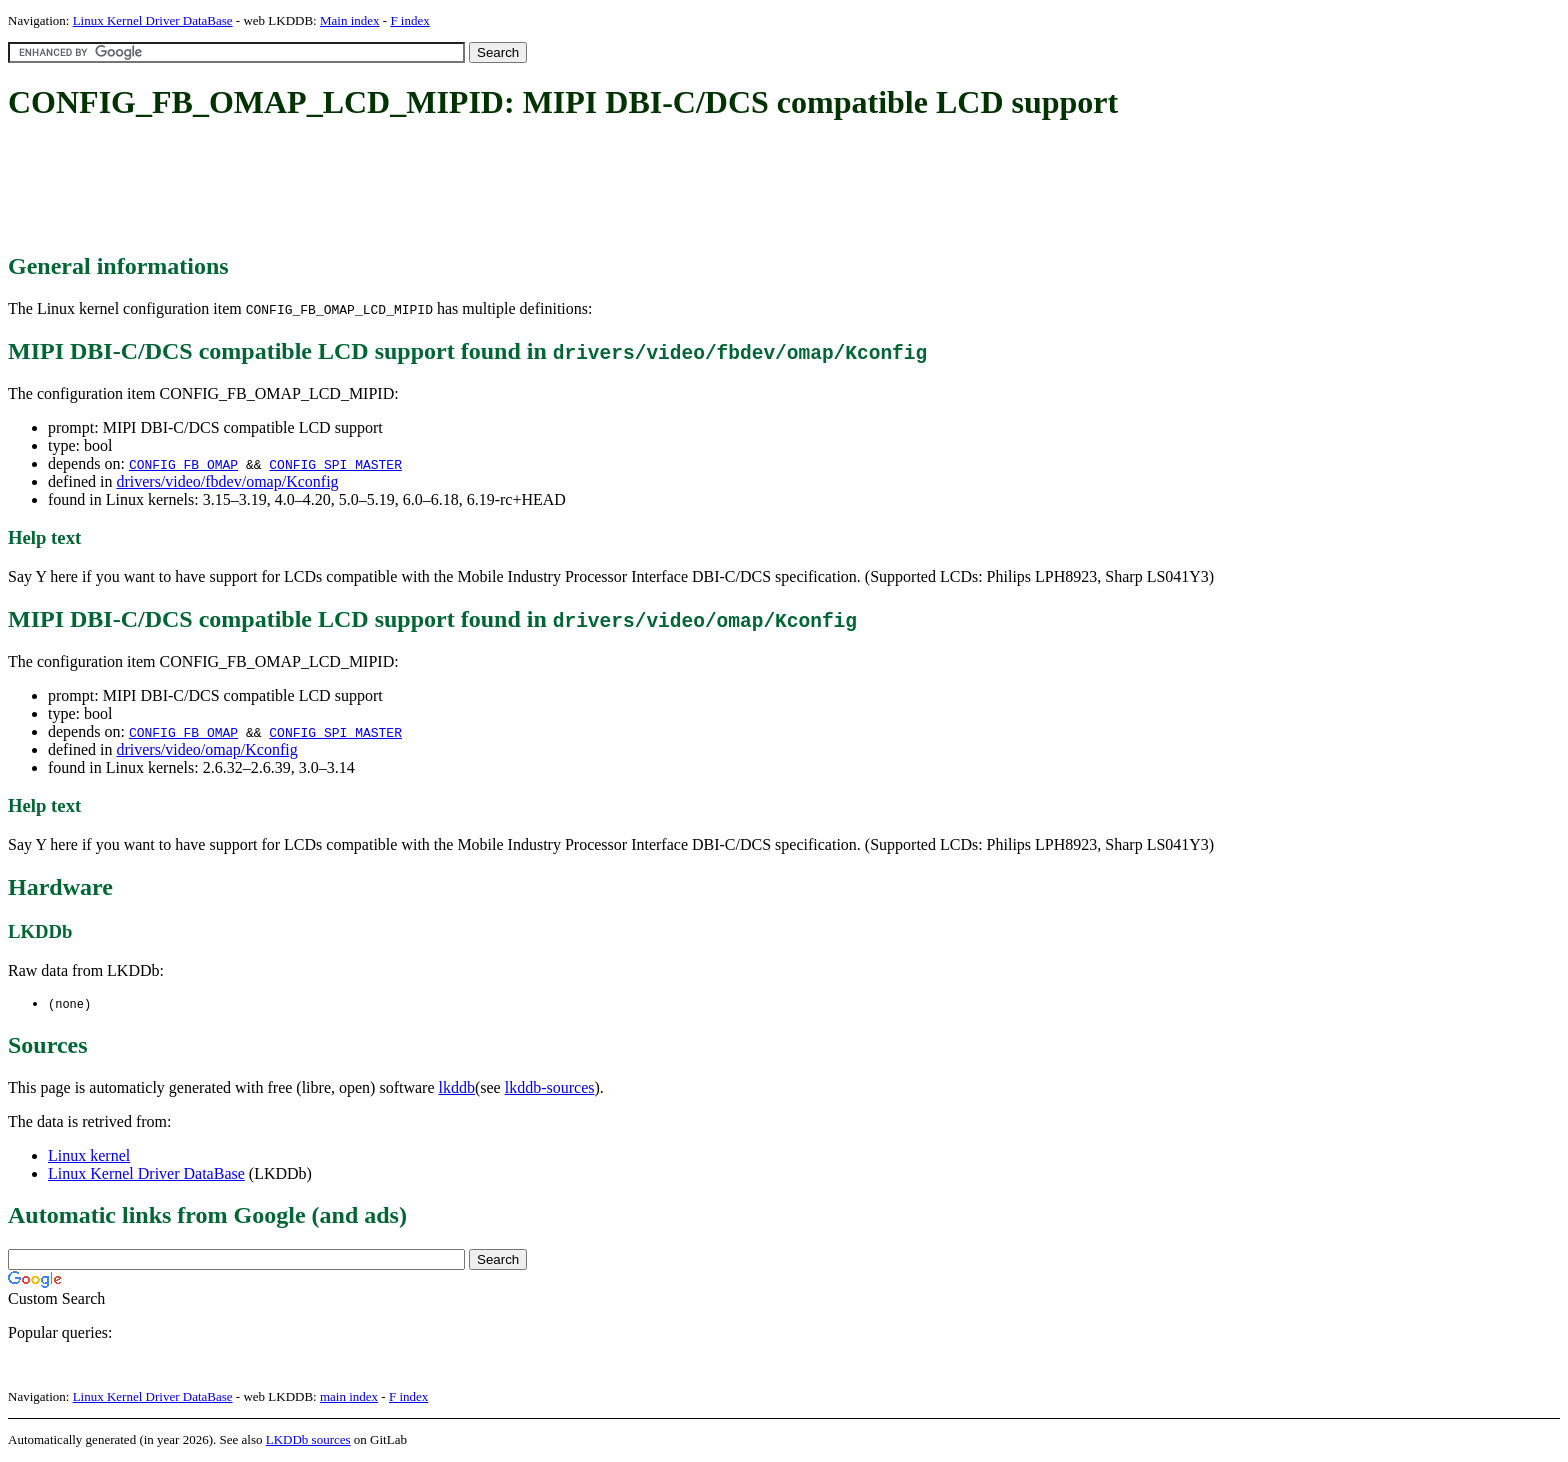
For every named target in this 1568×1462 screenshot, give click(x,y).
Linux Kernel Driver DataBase (153, 20)
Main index (350, 20)
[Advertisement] (372, 188)
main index (349, 1397)
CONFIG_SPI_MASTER (335, 464)
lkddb (457, 1088)
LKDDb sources (308, 1440)
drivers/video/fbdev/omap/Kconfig (227, 481)
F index (409, 20)
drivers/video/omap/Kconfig (206, 749)
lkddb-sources (550, 1088)
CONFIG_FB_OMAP (183, 464)
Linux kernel (89, 1156)
